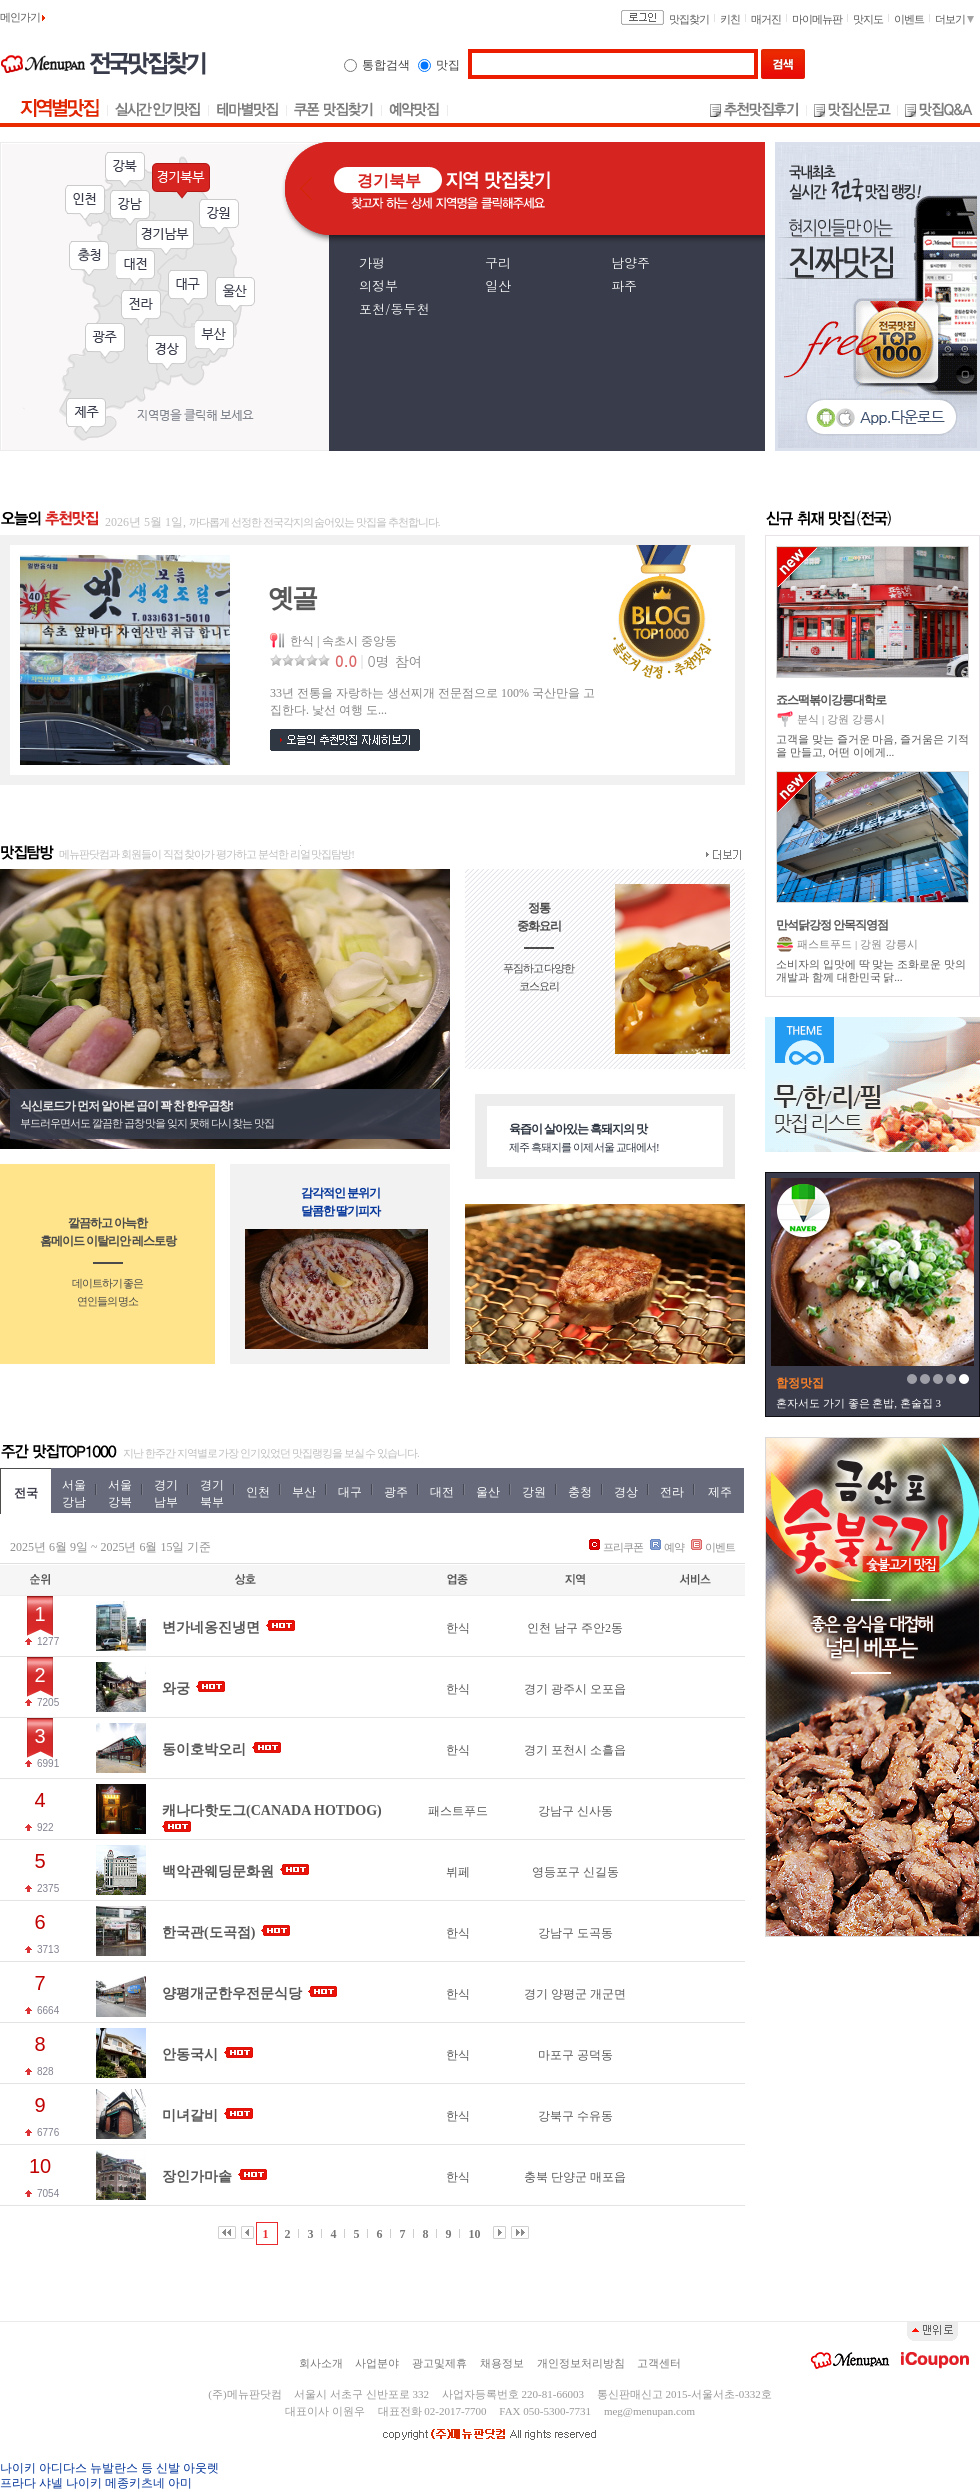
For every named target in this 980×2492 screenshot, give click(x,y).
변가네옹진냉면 (211, 1627)
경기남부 (165, 238)
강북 (125, 170)
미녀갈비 (190, 2115)
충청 (89, 259)
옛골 (292, 598)
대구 (188, 288)
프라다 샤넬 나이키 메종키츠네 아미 (96, 2483)
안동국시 (190, 2054)
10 (475, 2234)
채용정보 (502, 2363)
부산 (215, 338)
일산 (498, 285)
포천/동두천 (394, 308)
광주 (105, 341)
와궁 (176, 1688)
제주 (86, 416)
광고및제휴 (439, 2363)
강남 (130, 208)
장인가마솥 (197, 2176)
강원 (219, 217)
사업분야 (377, 2363)
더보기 (954, 19)
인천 (85, 203)
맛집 (448, 65)
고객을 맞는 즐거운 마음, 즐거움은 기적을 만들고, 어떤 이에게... (872, 745)
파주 (624, 285)
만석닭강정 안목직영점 (832, 925)
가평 (372, 262)
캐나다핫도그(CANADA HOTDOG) (272, 1810)
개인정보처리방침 (581, 2363)
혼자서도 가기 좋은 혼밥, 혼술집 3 (858, 1403)
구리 (498, 262)
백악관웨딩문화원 (218, 1871)
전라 (141, 308)
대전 (136, 268)
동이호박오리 (204, 1749)
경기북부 (181, 181)
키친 (730, 19)
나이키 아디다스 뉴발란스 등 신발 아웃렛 (109, 2468)
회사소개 (321, 2363)
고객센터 (659, 2363)
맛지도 (868, 19)
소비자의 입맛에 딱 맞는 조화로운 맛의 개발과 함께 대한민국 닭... (871, 970)
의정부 (378, 285)
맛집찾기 (689, 19)
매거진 (766, 19)
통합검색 (386, 65)
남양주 (630, 262)
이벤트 (909, 19)
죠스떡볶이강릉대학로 (831, 700)
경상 (167, 353)
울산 (235, 295)
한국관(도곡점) (208, 1932)
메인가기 (22, 17)
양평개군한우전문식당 (232, 1993)
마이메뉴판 (817, 19)
